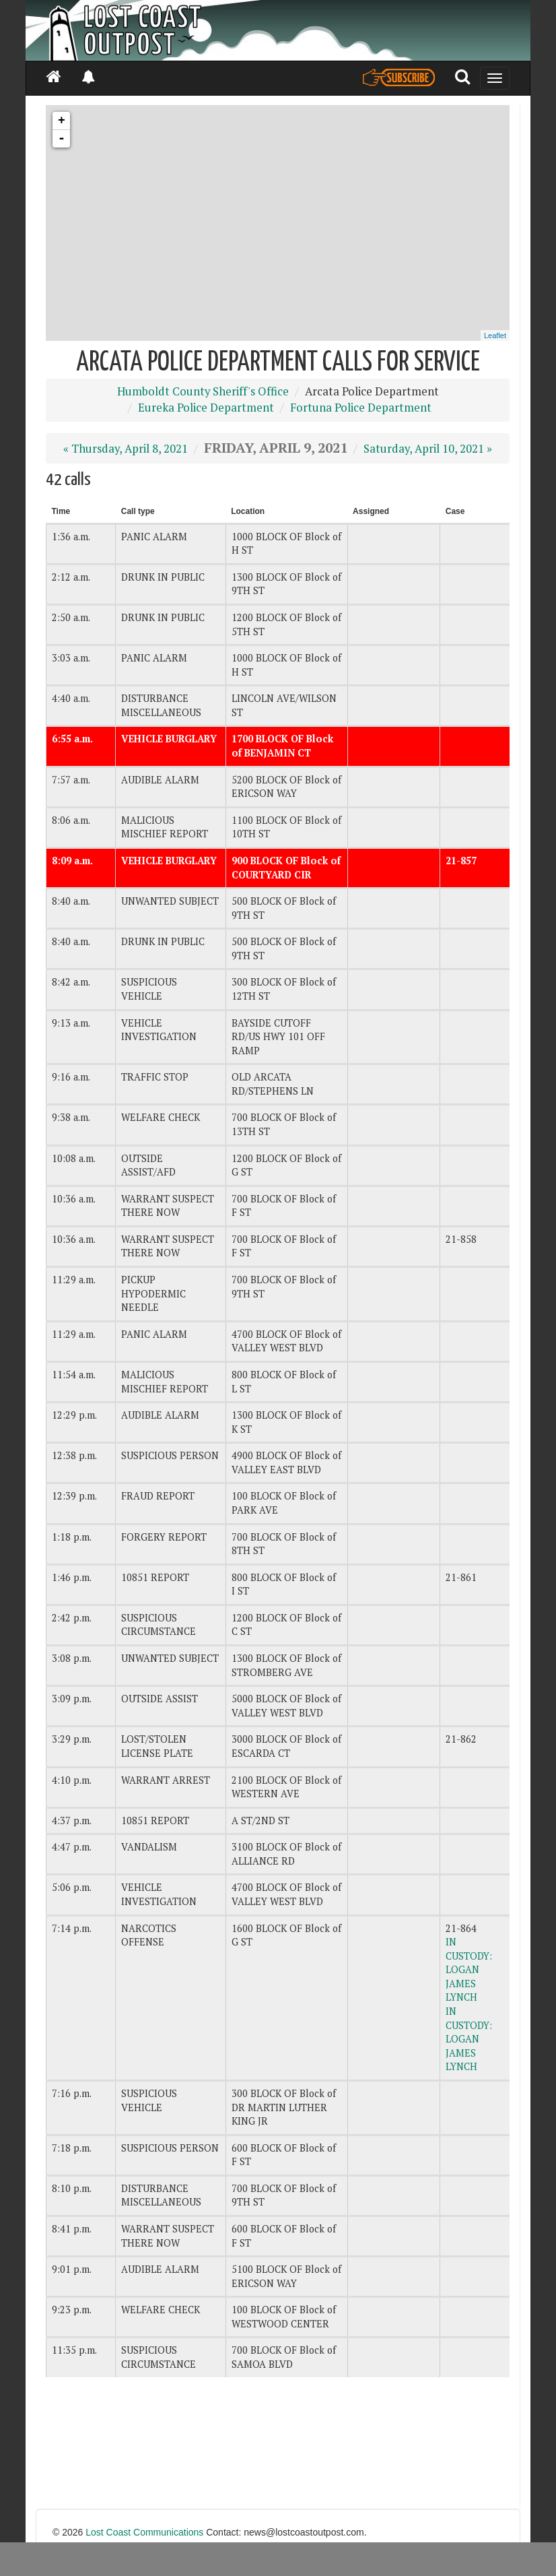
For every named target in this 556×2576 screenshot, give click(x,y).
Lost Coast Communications (144, 2532)
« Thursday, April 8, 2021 (125, 448)
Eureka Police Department (206, 407)
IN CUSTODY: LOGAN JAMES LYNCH (469, 1969)
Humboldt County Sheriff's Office (203, 391)
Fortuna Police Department (360, 407)
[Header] (278, 30)
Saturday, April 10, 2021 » (427, 448)
